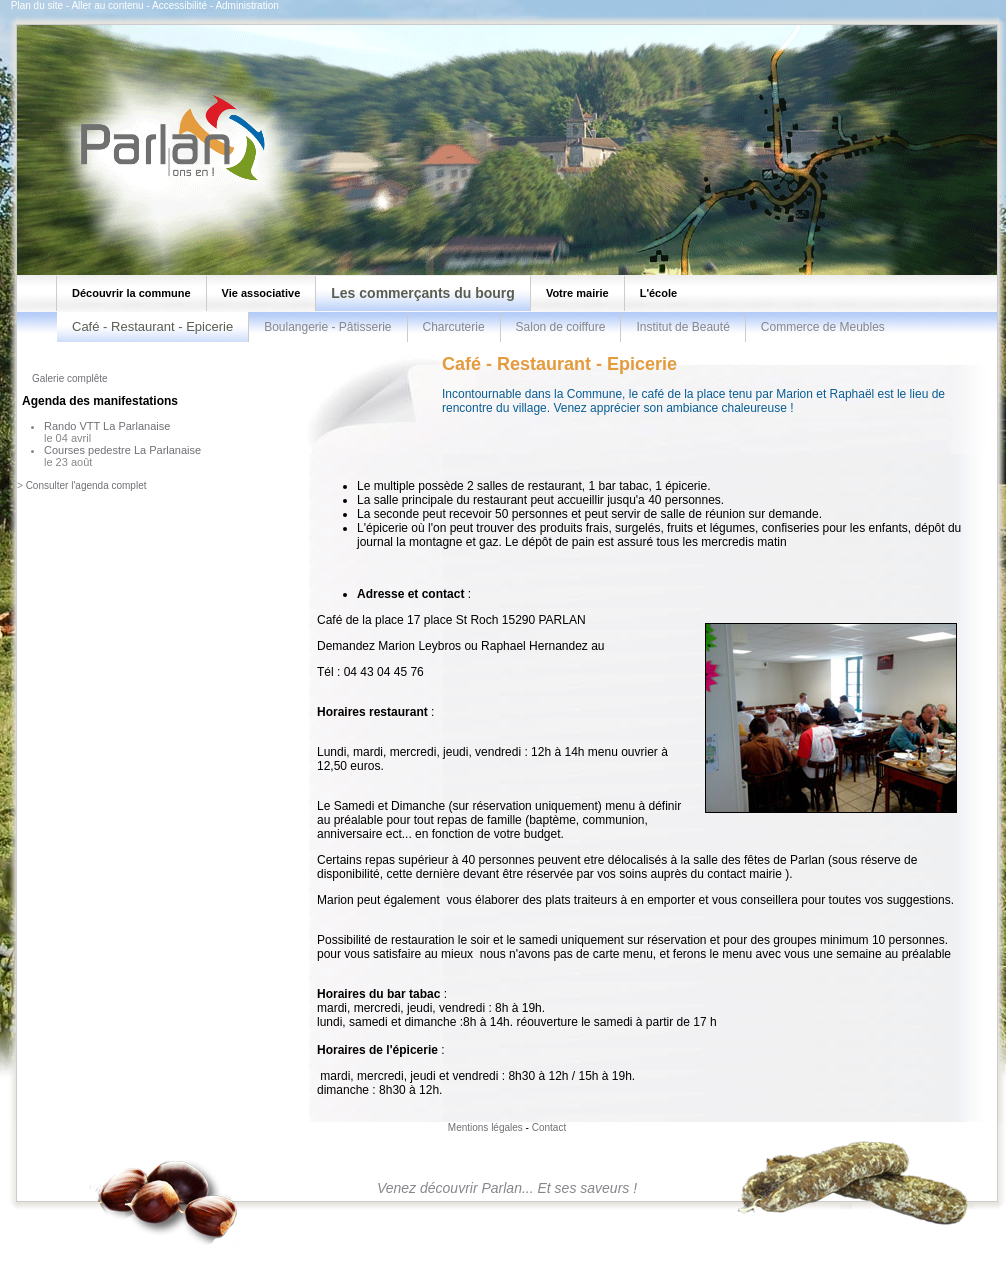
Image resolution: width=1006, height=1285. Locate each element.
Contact (549, 1127)
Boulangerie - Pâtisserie (327, 327)
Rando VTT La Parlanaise (107, 426)
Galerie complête (70, 378)
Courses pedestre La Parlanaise (122, 450)
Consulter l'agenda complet (86, 485)
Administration (246, 5)
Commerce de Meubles (823, 327)
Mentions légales (485, 1127)
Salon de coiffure (561, 327)
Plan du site (37, 5)
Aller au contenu (107, 5)
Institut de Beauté (682, 327)
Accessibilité (179, 5)
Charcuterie (454, 327)
